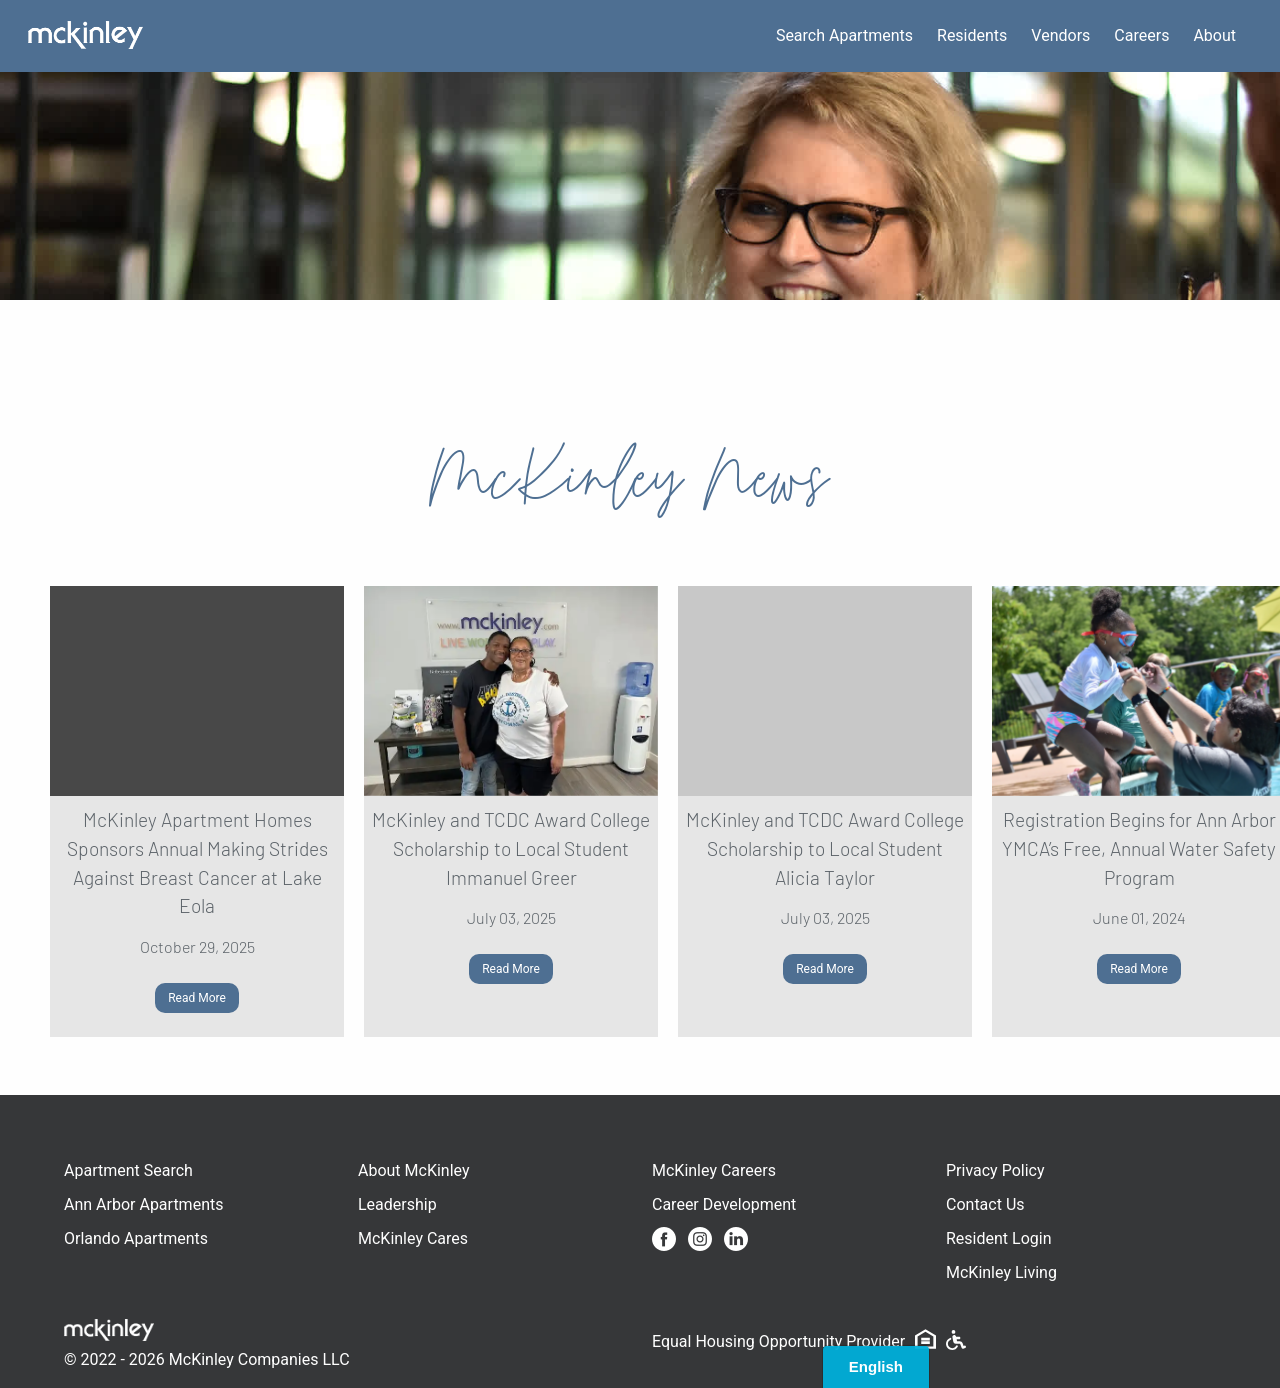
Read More (197, 998)
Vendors (1060, 35)
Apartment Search (128, 1170)
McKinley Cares (413, 1238)
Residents (972, 35)
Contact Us (985, 1204)
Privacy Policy (995, 1170)
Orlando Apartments (136, 1238)
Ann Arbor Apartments (143, 1204)
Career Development (724, 1204)
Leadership (397, 1204)
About (1214, 35)
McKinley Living (1001, 1272)
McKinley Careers (714, 1170)
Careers (1141, 35)
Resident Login (999, 1238)
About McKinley (414, 1170)
